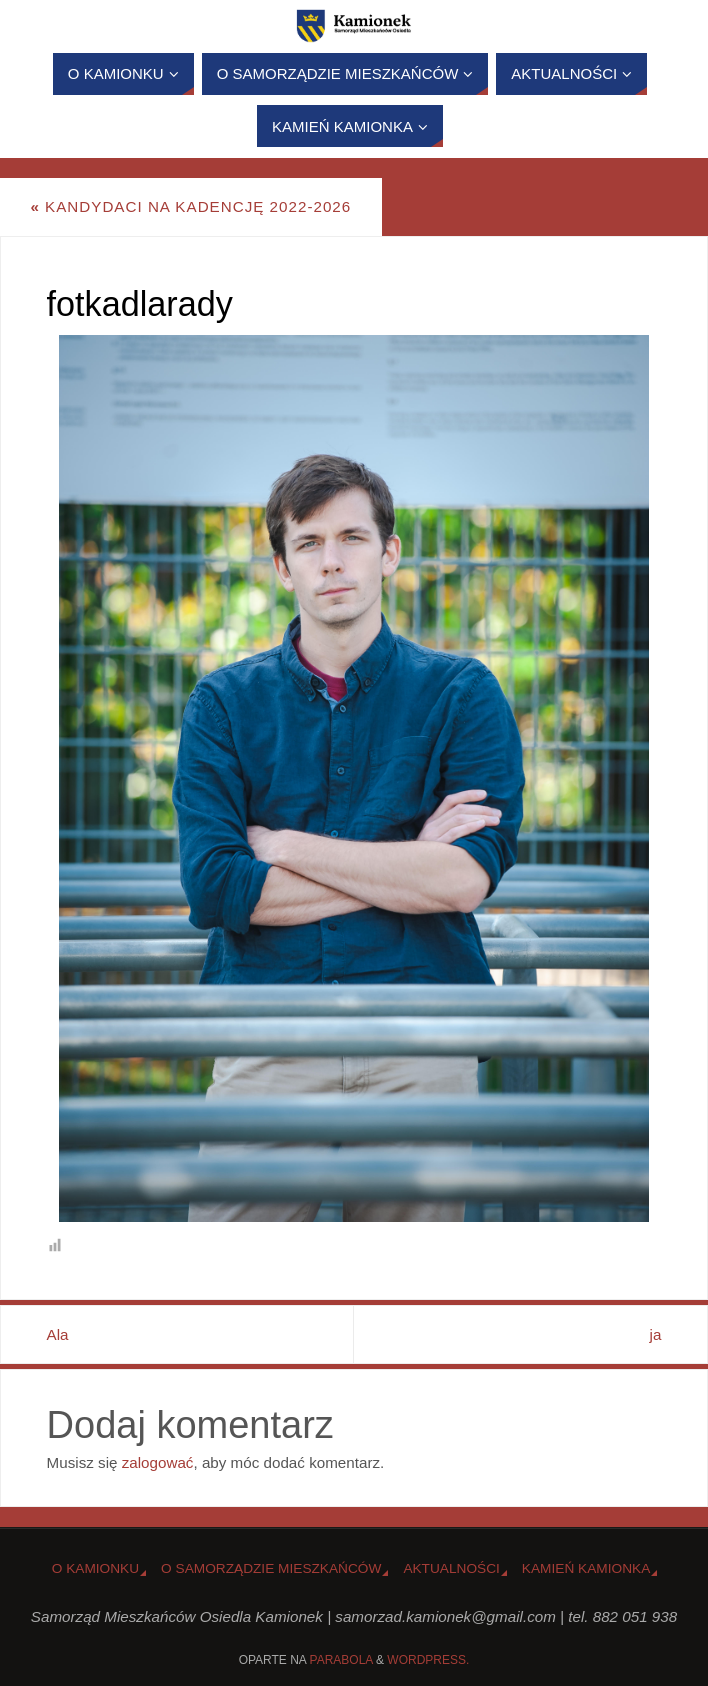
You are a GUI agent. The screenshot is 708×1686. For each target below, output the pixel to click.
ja (656, 1334)
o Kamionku (95, 1568)
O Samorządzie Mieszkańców (271, 1568)
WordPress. (428, 1660)
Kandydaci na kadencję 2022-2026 (190, 206)
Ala (58, 1334)
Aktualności (451, 1568)
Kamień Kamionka (586, 1568)
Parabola (341, 1660)
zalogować (158, 1462)
